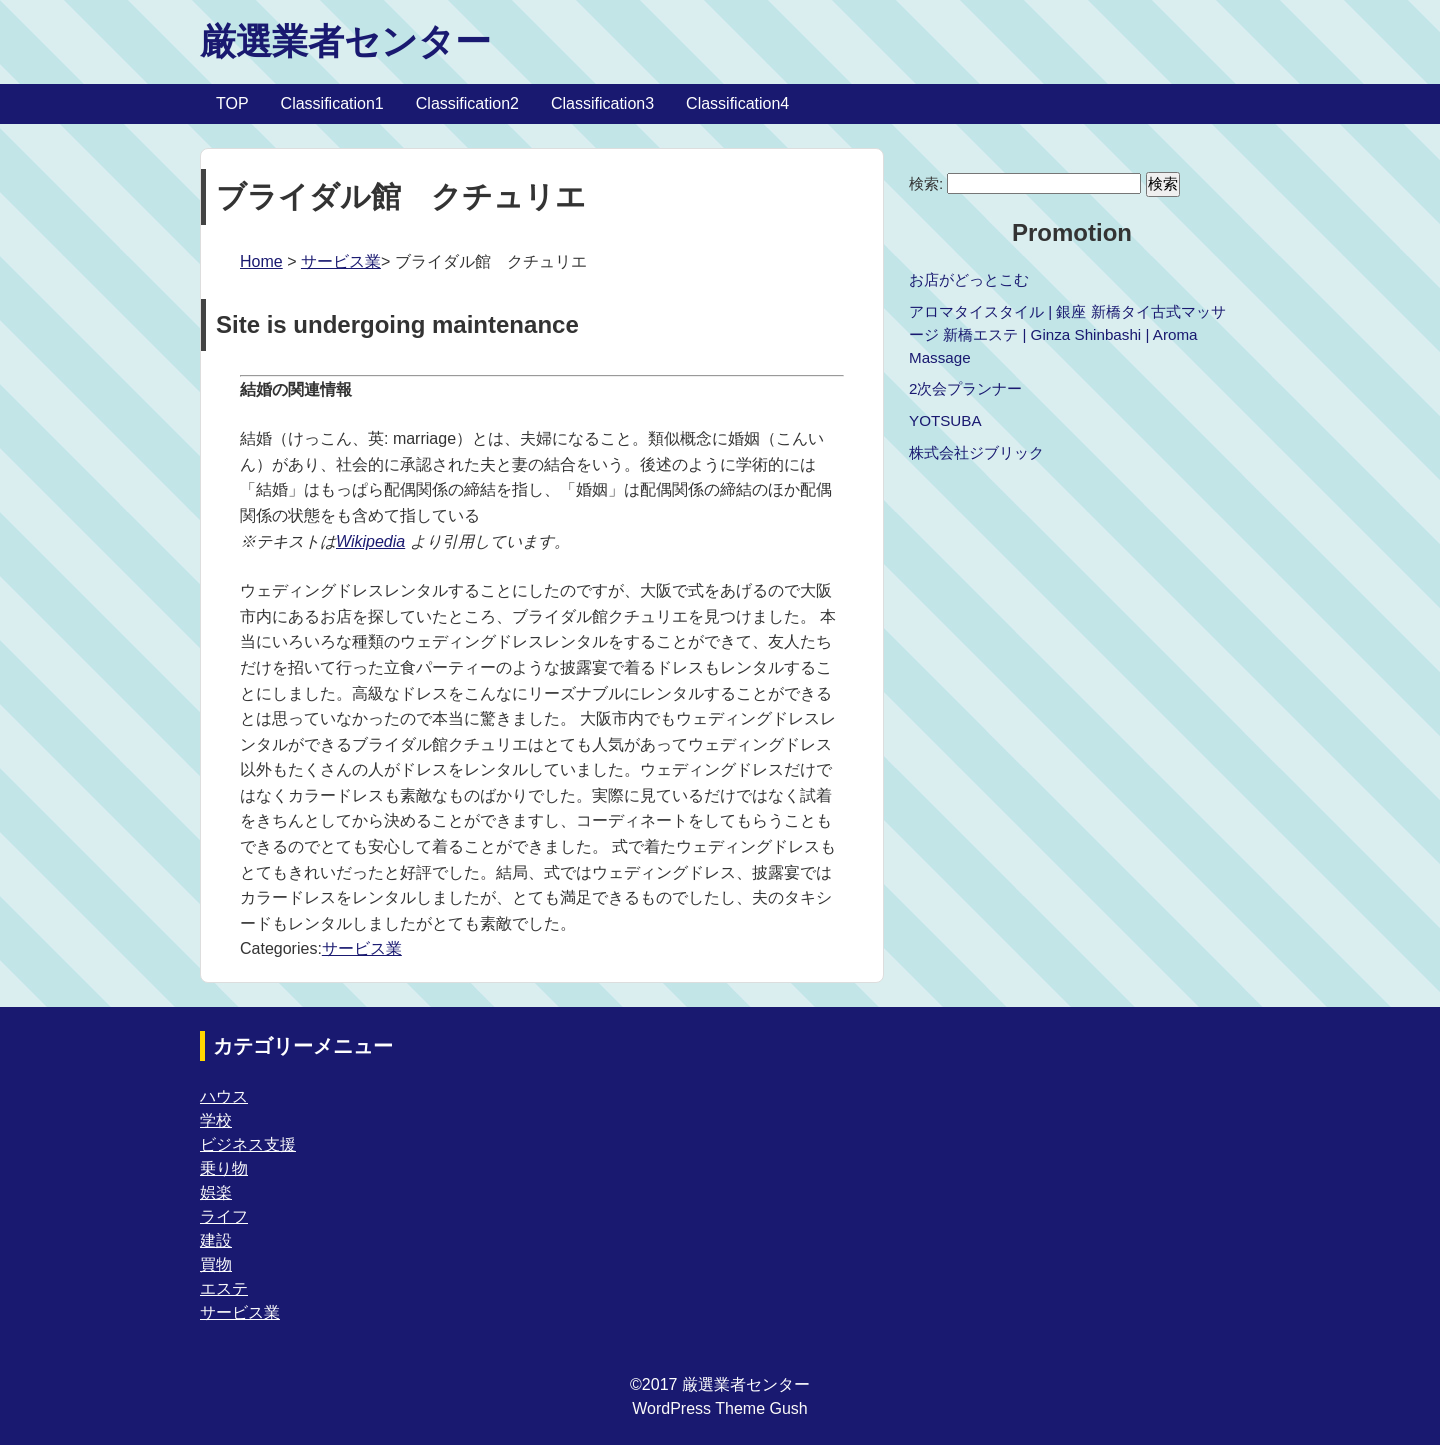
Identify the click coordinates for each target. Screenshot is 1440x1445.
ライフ (224, 1216)
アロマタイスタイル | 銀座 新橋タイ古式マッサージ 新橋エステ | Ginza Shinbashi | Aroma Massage (1067, 334)
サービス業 (341, 261)
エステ (224, 1288)
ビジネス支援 (248, 1144)
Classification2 (467, 103)
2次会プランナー (965, 388)
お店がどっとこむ (969, 279)
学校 (216, 1120)
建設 (216, 1240)
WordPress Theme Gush (719, 1408)
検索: (926, 183)
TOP (232, 103)
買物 (216, 1264)
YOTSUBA (945, 420)
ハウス (224, 1096)
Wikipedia (370, 541)
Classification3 (602, 103)
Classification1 (332, 103)
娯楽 (216, 1192)
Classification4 (737, 103)
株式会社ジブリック (976, 452)
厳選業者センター (345, 41)
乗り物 (224, 1168)
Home (261, 261)
